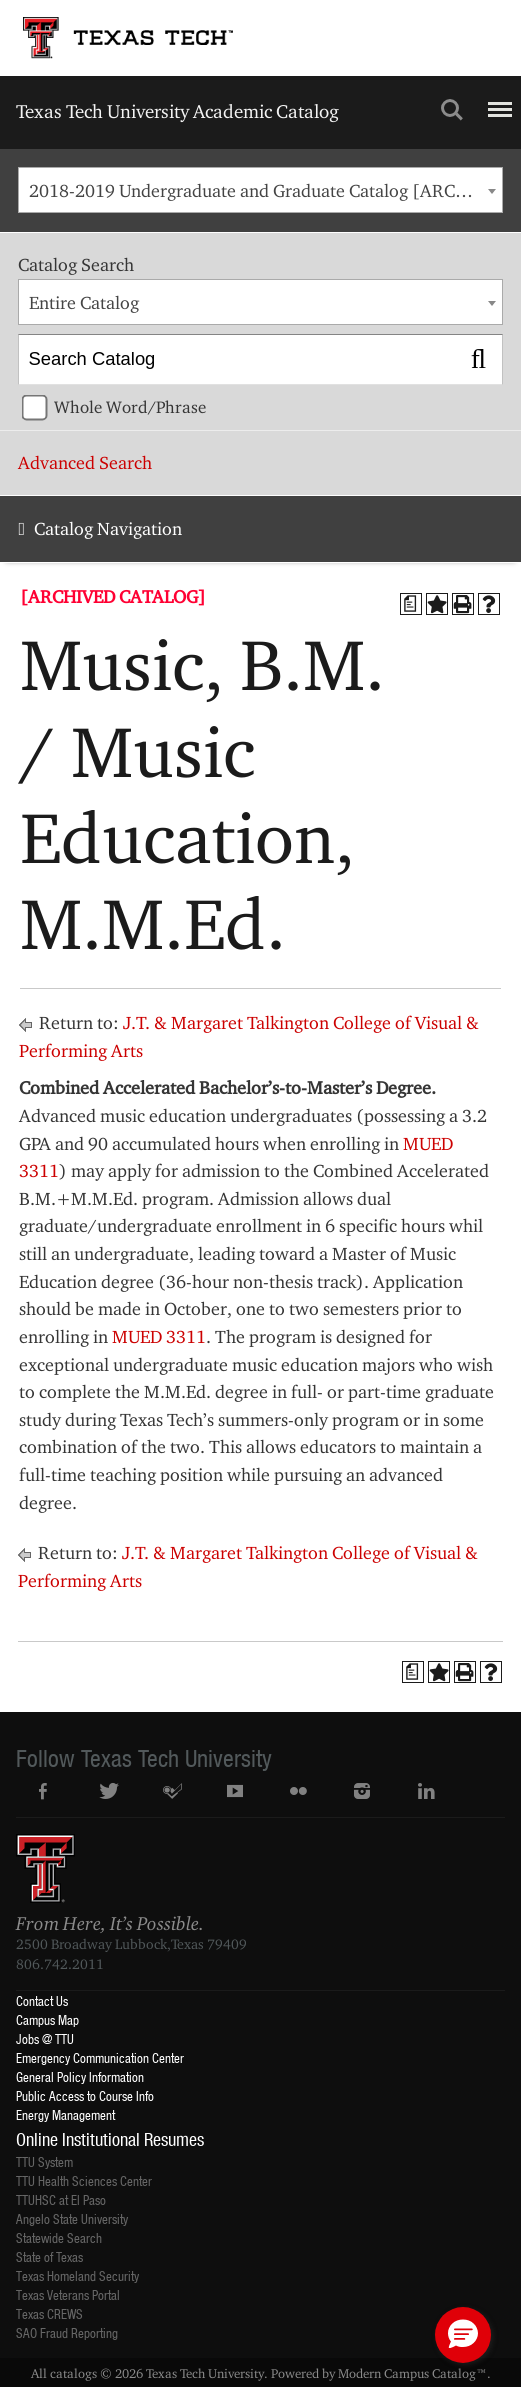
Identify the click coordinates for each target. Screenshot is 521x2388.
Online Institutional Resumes (110, 2139)
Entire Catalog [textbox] (84, 302)
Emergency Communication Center (100, 2057)
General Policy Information (80, 2076)
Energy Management (65, 2114)
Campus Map (47, 2019)
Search (452, 110)
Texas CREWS (49, 2313)
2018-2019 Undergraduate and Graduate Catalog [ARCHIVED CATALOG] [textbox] (265, 190)
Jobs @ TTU (45, 2038)
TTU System (44, 2161)
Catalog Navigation (108, 528)
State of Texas (49, 2256)
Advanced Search (85, 462)
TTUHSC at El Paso (61, 2199)
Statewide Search (59, 2237)
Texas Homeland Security (77, 2275)
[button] (463, 2335)
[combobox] (260, 190)
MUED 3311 (159, 1336)
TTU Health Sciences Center (84, 2180)
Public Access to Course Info (85, 2095)
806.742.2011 (60, 1964)
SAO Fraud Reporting (67, 2332)
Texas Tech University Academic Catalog (177, 111)
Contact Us (42, 2000)
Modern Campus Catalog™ (412, 2373)
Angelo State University (72, 2218)
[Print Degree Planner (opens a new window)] (411, 604)
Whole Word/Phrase (130, 407)
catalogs (73, 2373)
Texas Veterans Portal (68, 2294)
